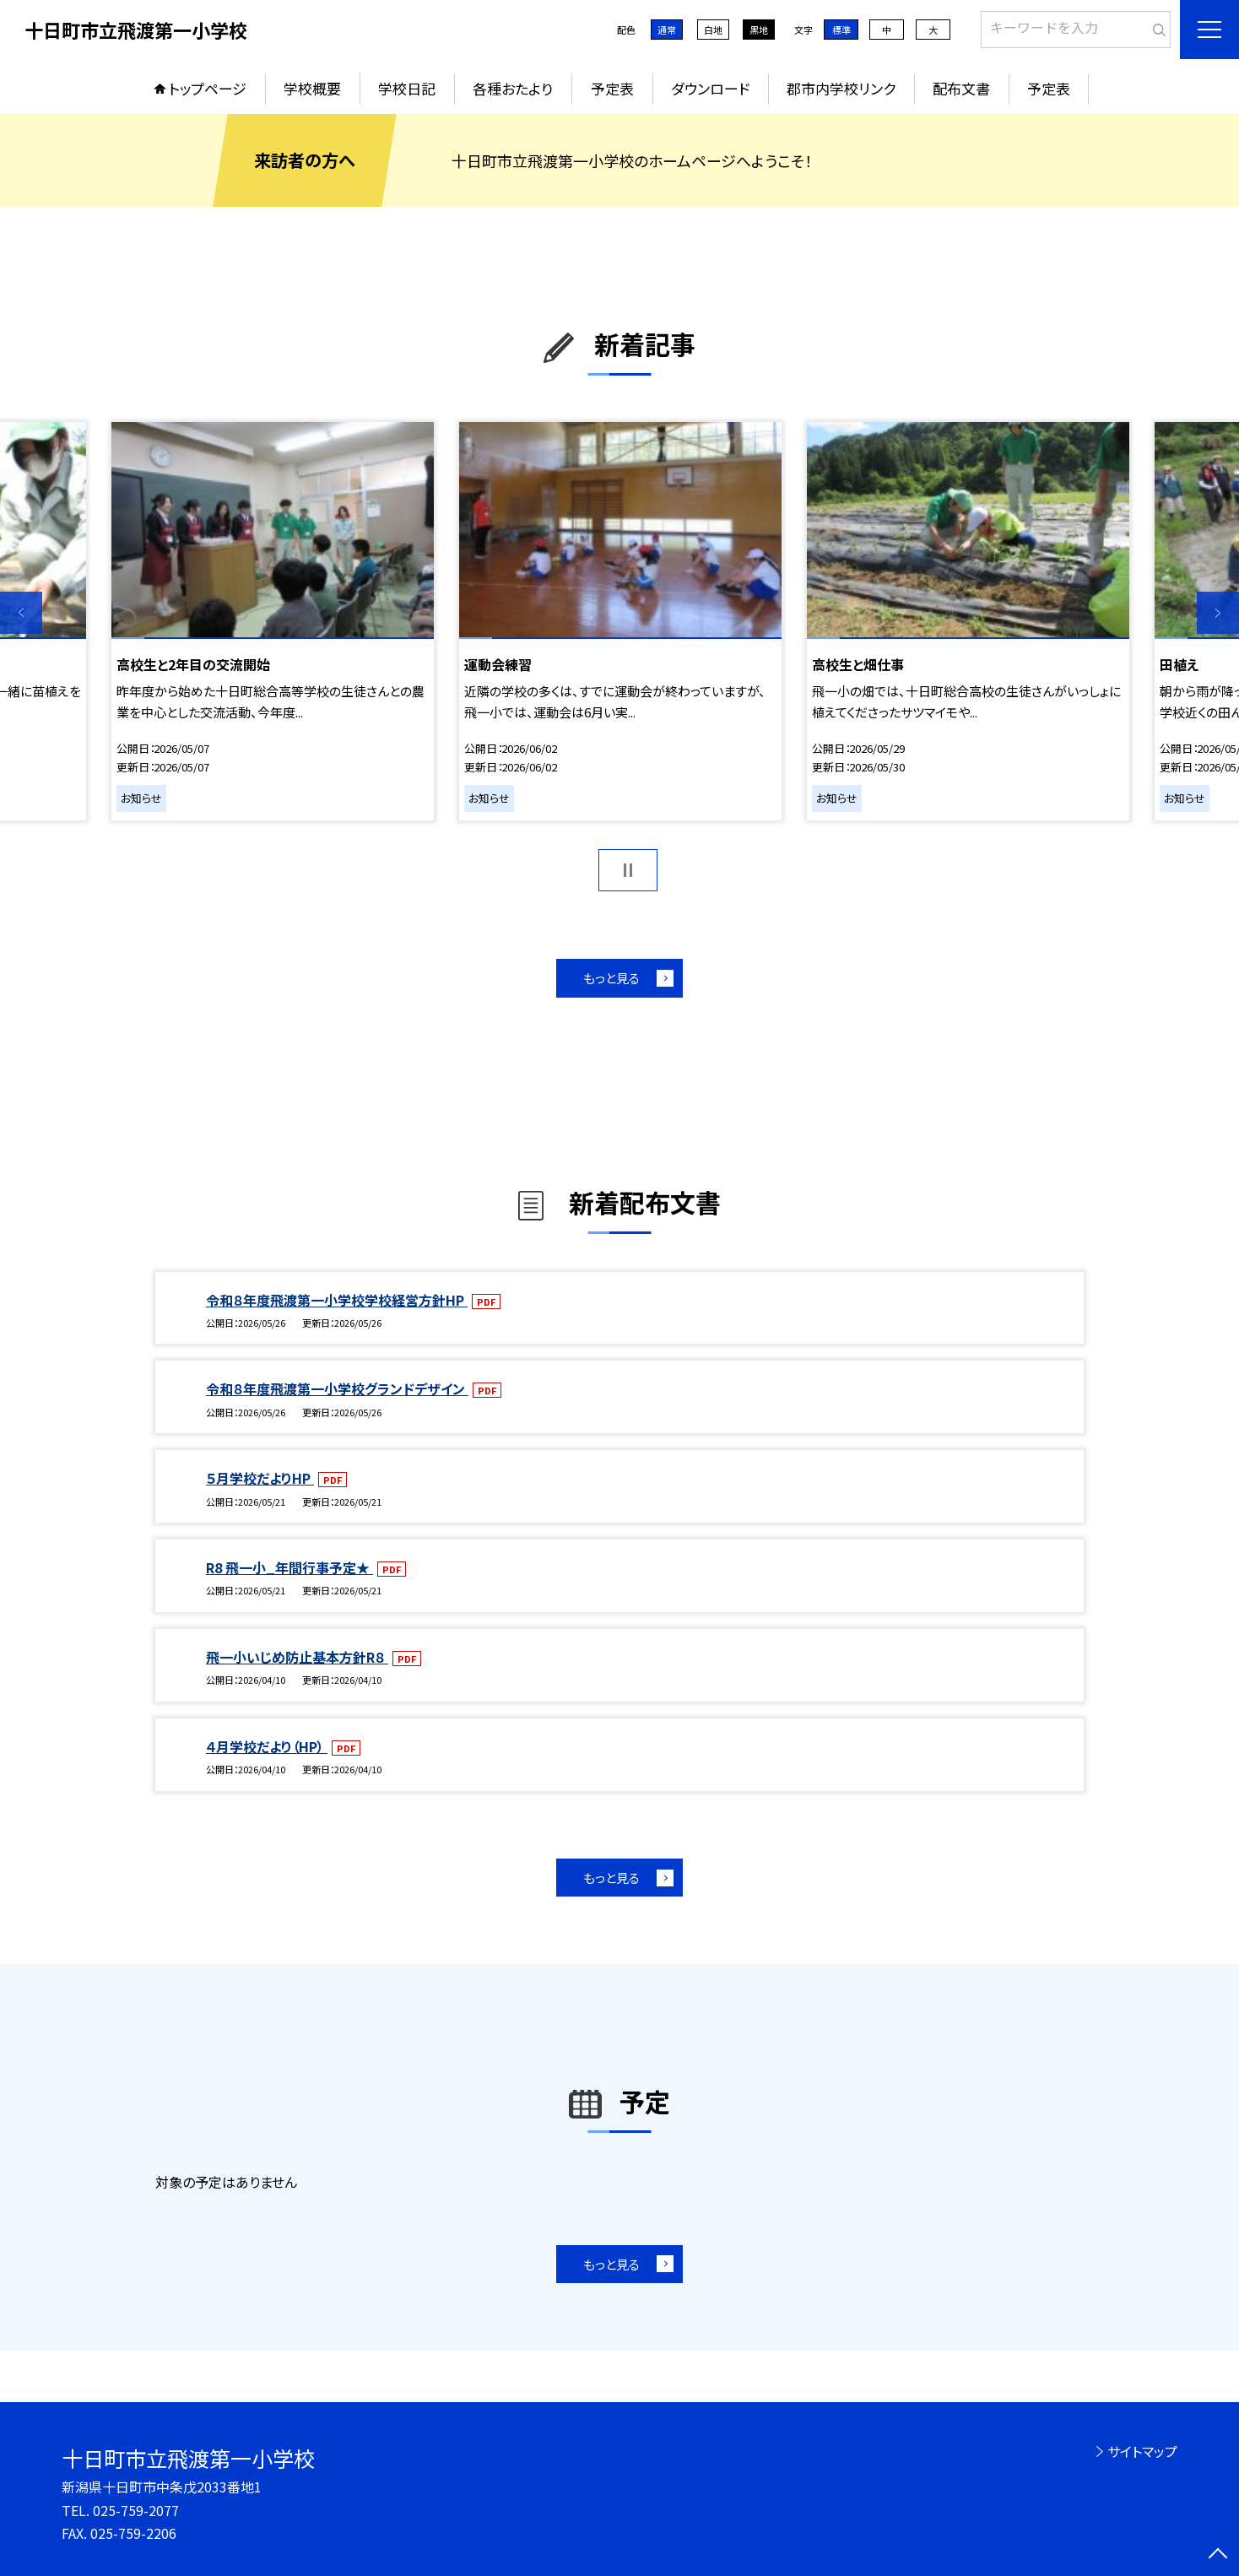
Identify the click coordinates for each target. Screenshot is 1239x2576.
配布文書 (961, 88)
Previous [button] (21, 613)
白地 (713, 29)
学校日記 (407, 88)
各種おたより (513, 88)
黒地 (758, 29)
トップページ (207, 88)
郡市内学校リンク (841, 88)
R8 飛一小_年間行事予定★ (289, 1567)
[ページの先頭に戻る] (1218, 2555)
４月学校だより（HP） (266, 1746)
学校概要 (312, 88)
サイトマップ (1142, 2451)
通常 (666, 29)
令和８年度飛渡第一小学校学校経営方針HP (337, 1300)
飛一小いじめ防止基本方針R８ (297, 1657)
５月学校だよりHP (260, 1478)
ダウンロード (710, 88)
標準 (841, 29)
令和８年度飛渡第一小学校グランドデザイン (337, 1388)
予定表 (612, 88)
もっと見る (611, 978)
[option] (272, 621)
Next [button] (1218, 613)
